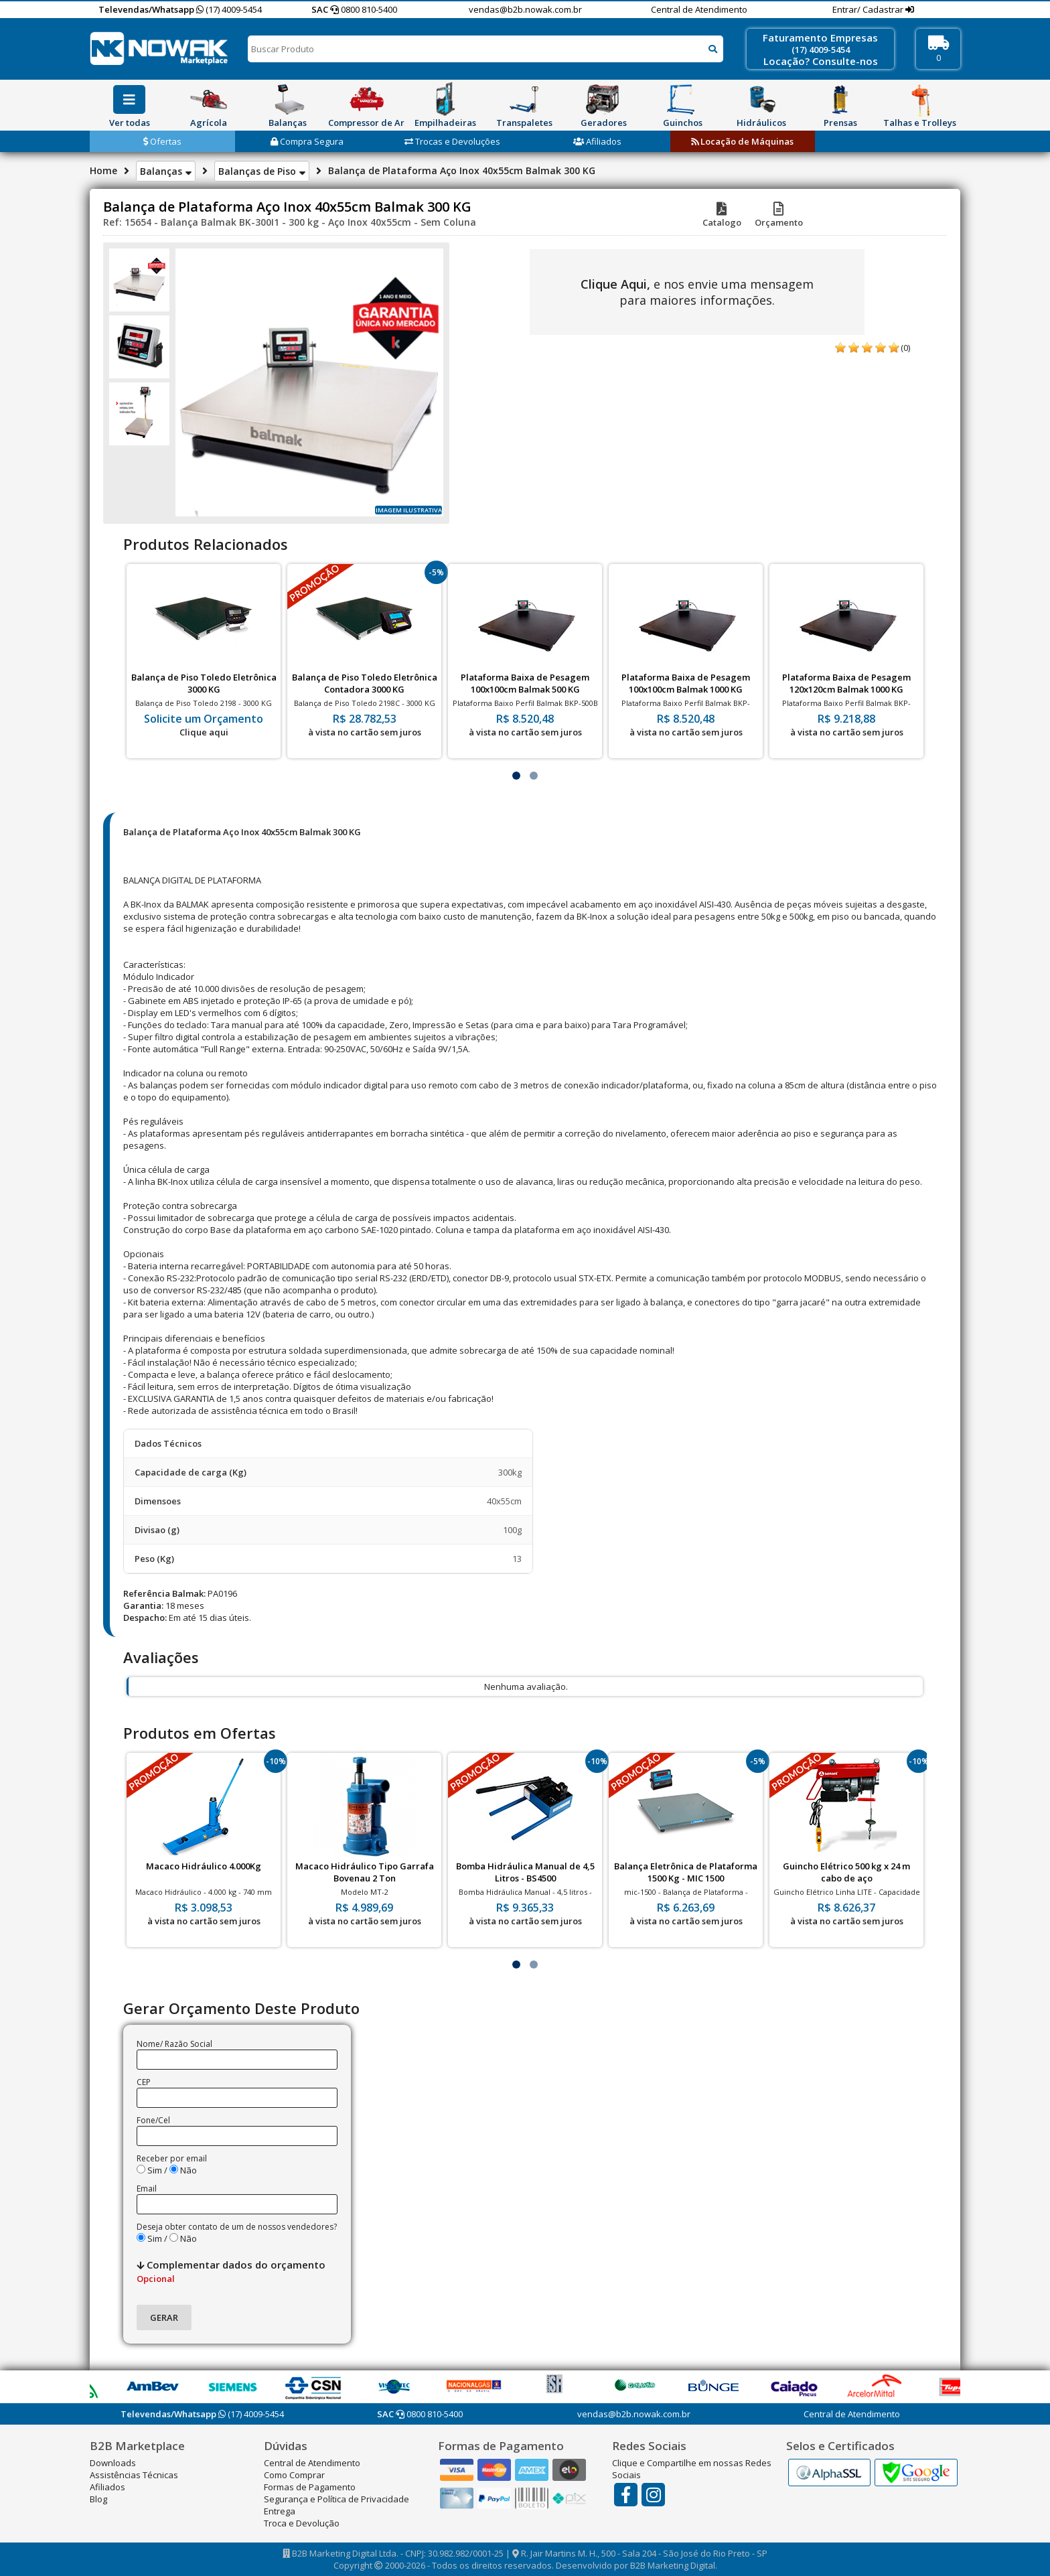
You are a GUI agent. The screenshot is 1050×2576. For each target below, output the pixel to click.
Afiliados (597, 141)
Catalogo (721, 216)
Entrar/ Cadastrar (868, 9)
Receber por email (172, 2158)
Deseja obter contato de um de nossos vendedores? (237, 2226)
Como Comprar (294, 2475)
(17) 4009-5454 (229, 9)
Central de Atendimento (699, 9)
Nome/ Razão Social (174, 2044)
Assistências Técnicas (134, 2475)
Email (147, 2188)
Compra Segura (307, 141)
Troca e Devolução (302, 2523)
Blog (98, 2499)
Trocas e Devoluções (452, 141)
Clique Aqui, (615, 284)
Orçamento (779, 216)
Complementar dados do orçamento (231, 2271)
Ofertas (162, 141)
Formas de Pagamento (310, 2487)
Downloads (113, 2463)
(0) (905, 348)
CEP (144, 2082)
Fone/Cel (153, 2120)
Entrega (279, 2511)
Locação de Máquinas (742, 141)
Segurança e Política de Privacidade (336, 2499)
